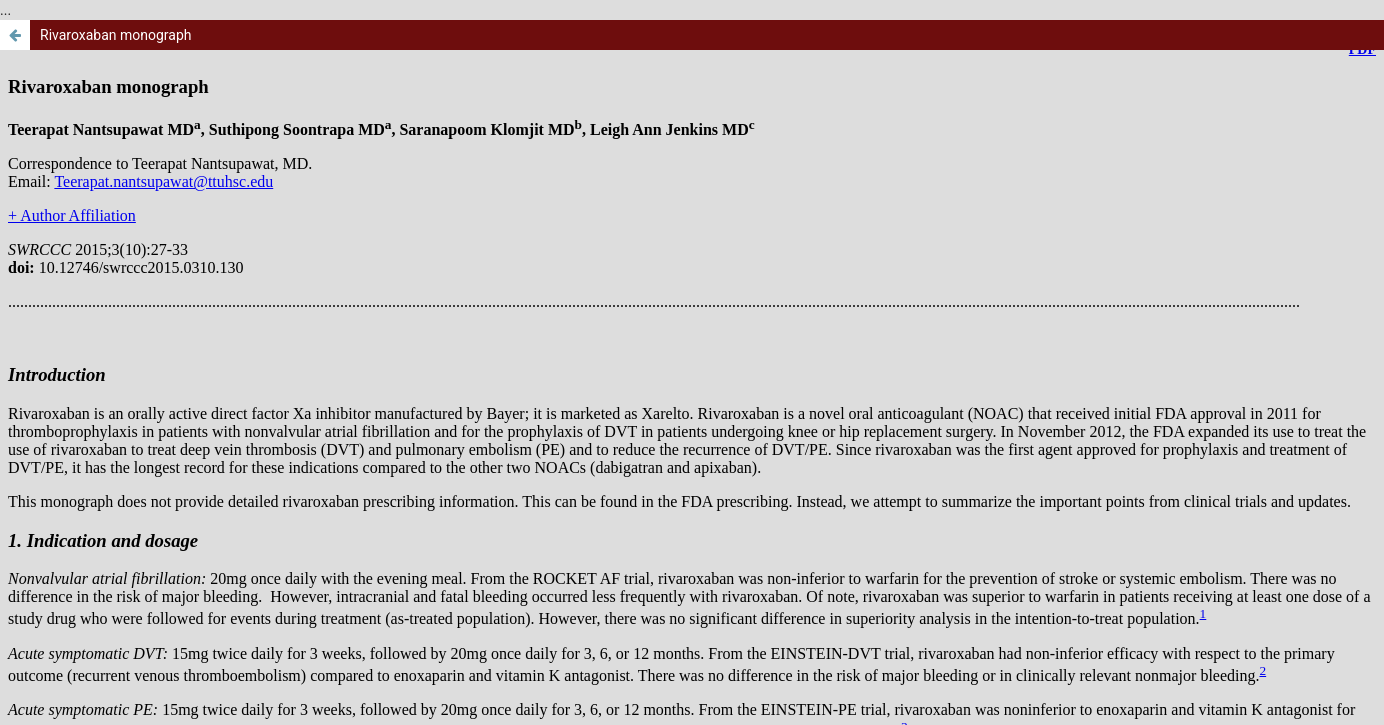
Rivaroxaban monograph (116, 35)
